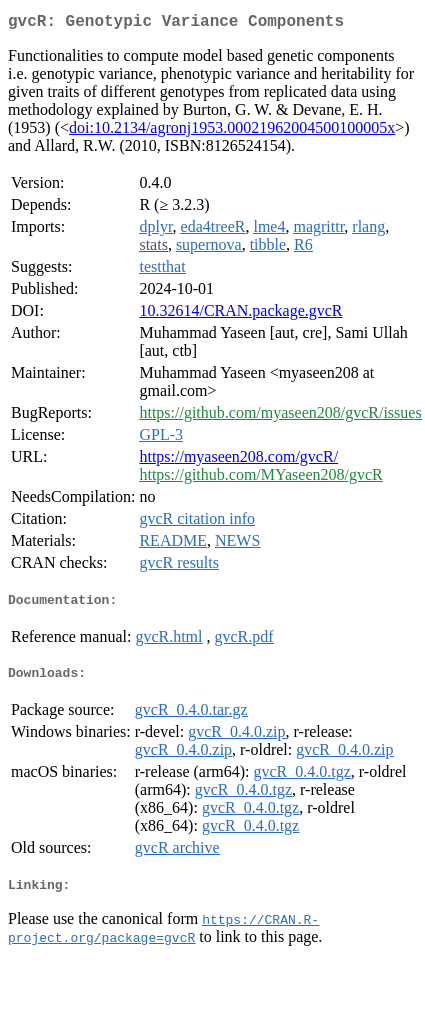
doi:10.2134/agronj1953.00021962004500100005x (232, 131)
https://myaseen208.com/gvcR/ (238, 460)
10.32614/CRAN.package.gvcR (240, 314)
